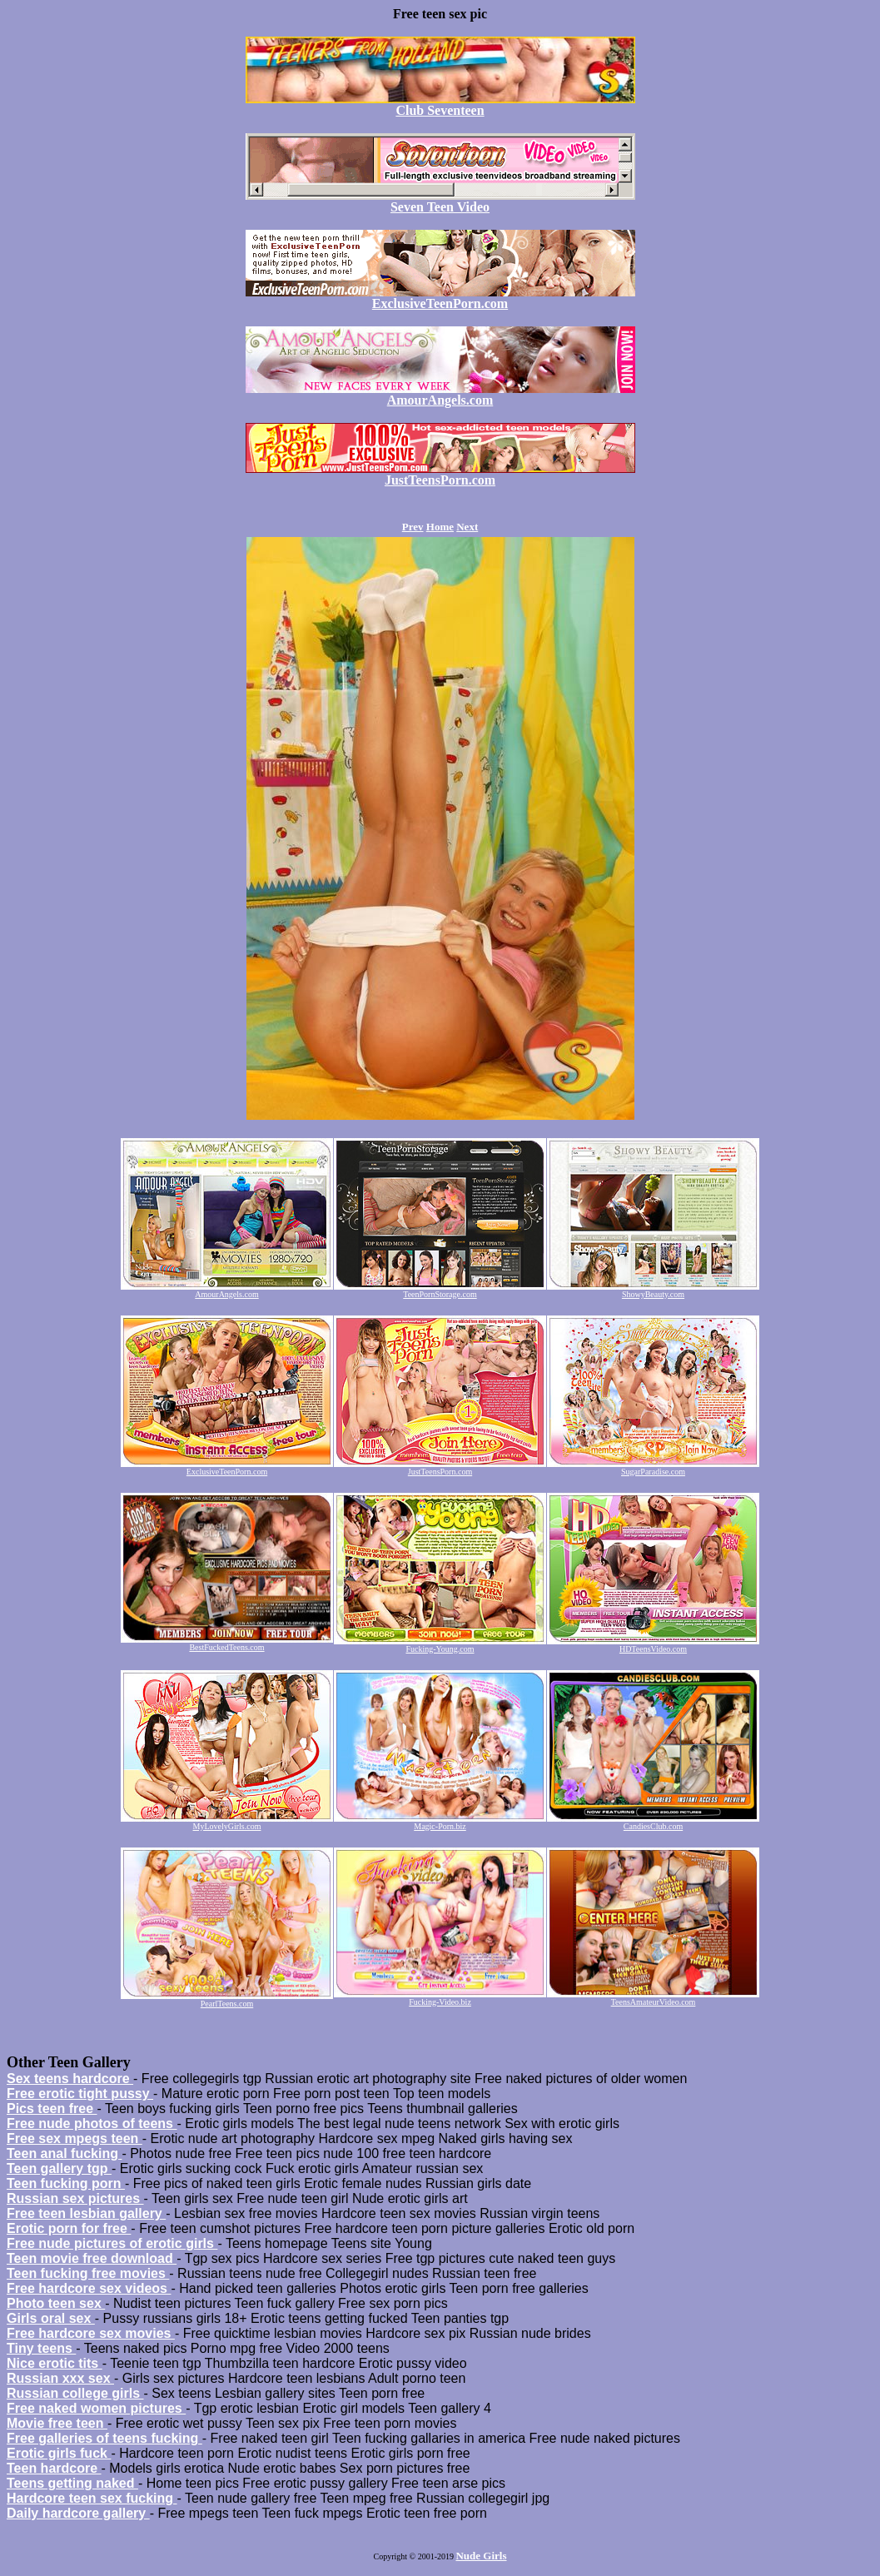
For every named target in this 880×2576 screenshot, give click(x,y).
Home (440, 526)
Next (467, 526)
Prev (413, 526)
